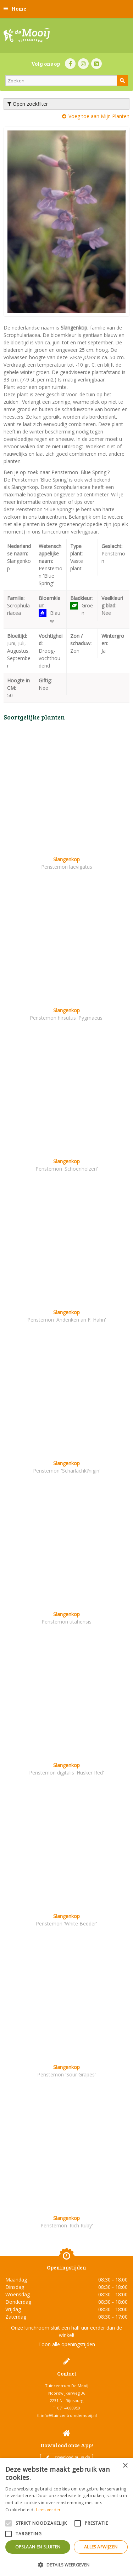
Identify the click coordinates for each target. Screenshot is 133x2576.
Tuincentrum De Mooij (66, 2385)
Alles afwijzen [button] (101, 2547)
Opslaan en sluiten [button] (38, 2547)
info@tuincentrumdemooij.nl (69, 2415)
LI (96, 63)
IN (83, 63)
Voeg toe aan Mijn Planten (98, 116)
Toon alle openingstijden (66, 2344)
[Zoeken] (66, 80)
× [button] (125, 2466)
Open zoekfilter (27, 103)
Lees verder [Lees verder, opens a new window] (48, 2510)
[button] (66, 2564)
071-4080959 (68, 2408)
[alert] (66, 2517)
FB (70, 63)
